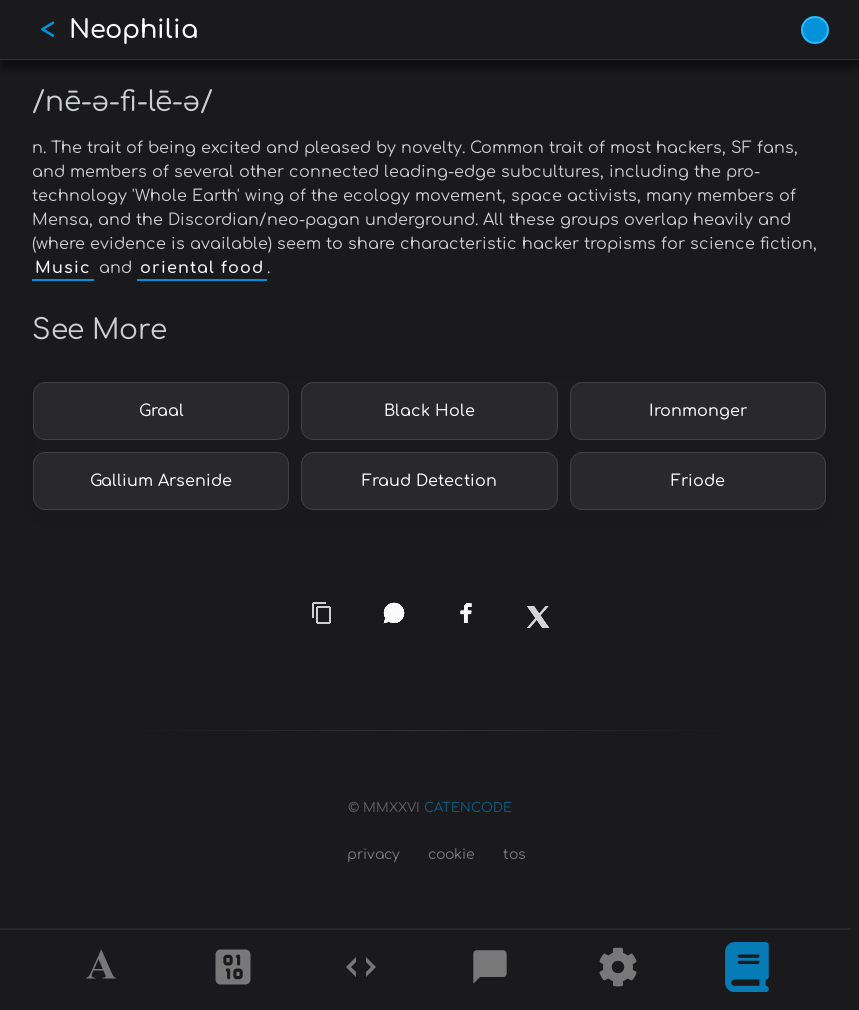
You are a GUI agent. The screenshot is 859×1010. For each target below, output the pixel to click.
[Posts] (490, 970)
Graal (161, 411)
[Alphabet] (104, 970)
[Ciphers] (233, 970)
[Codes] (361, 970)
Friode (698, 481)
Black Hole (429, 411)
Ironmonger (698, 411)
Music (63, 268)
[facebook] (466, 613)
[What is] (747, 970)
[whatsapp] (393, 613)
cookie (451, 854)
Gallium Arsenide (161, 481)
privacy (373, 854)
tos (514, 854)
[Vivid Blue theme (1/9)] (815, 30)
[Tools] (618, 970)
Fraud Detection (429, 481)
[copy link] (322, 613)
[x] (537, 624)
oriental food (202, 268)
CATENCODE (468, 808)
